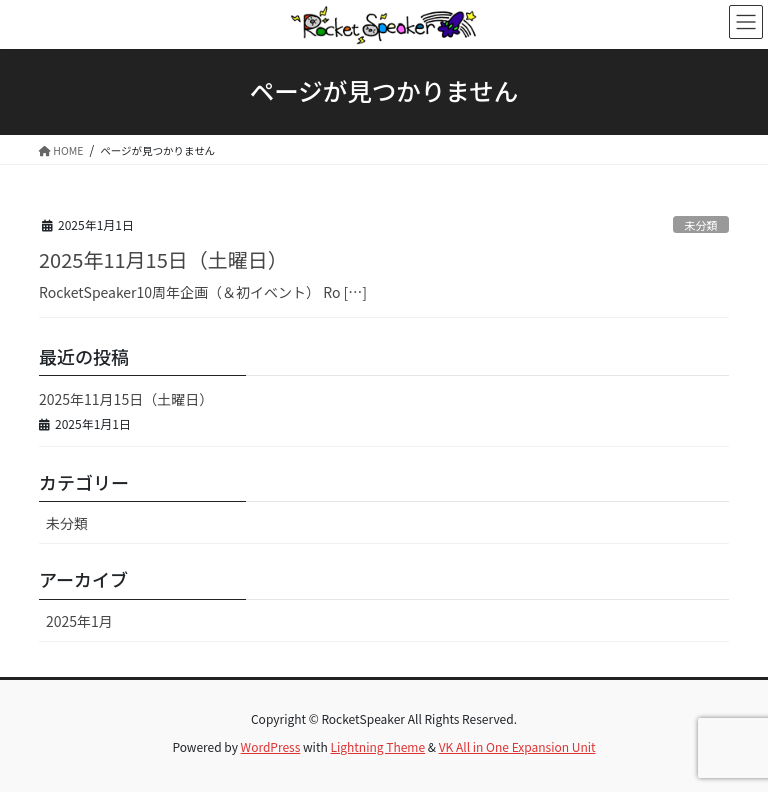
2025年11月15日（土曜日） (163, 259)
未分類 (701, 225)
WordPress (271, 746)
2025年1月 (79, 621)
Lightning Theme (377, 746)
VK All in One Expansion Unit (517, 746)
